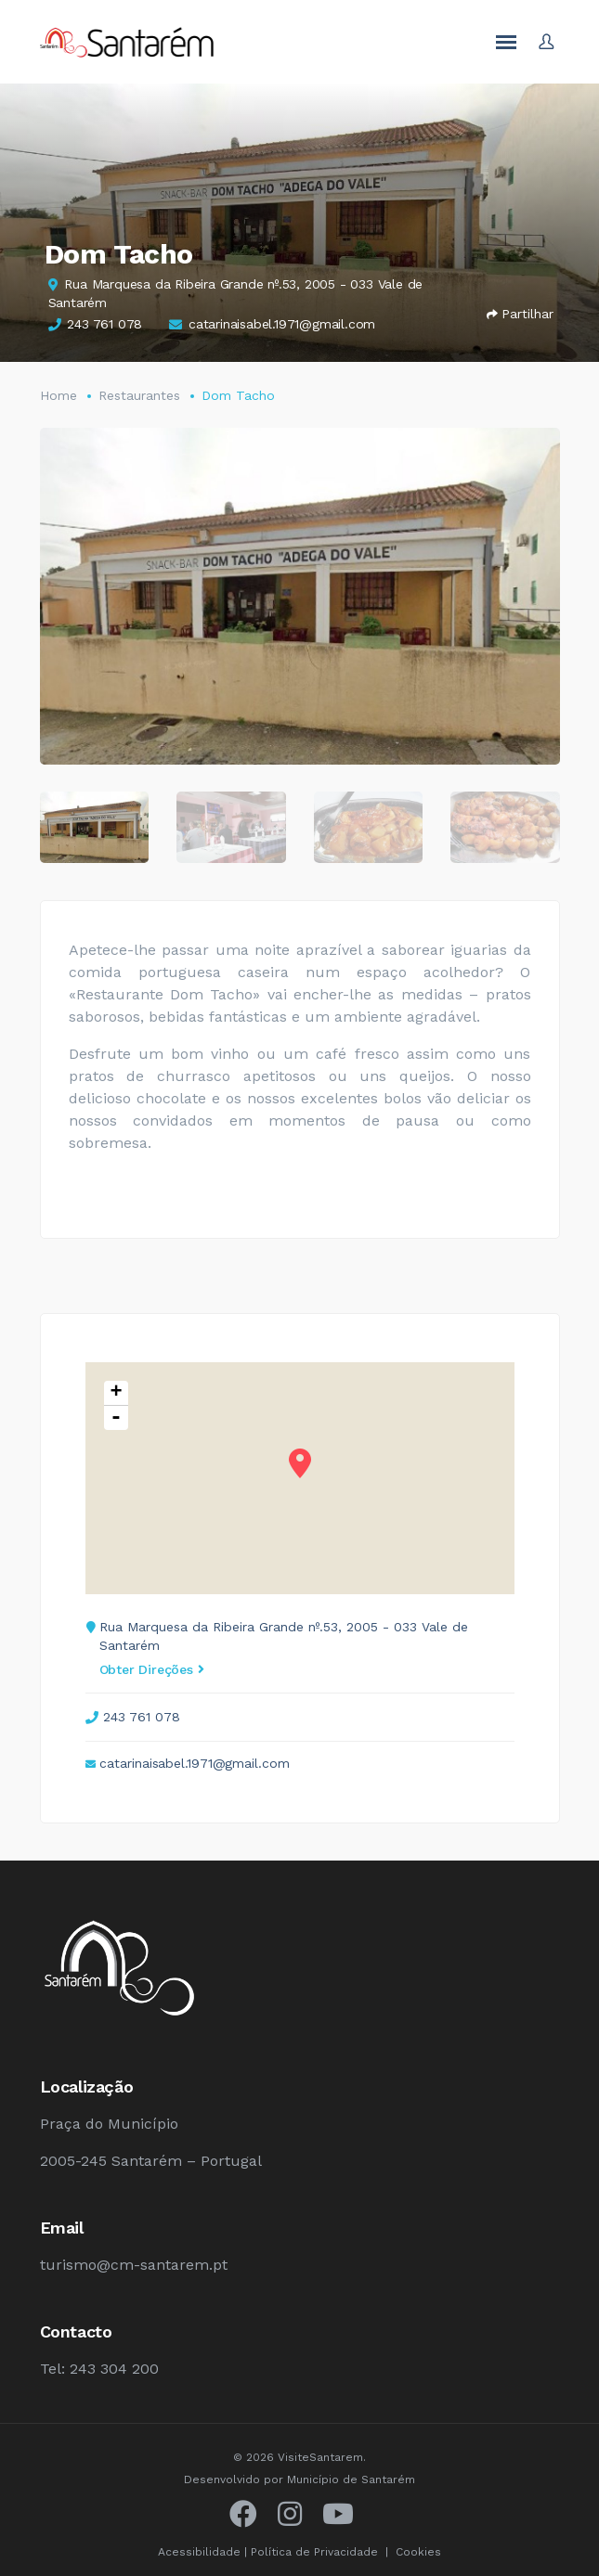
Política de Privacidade (314, 2551)
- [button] (116, 1418)
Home (58, 395)
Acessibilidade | (204, 2551)
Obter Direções (151, 1669)
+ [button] (116, 1393)
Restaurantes (139, 395)
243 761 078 (104, 323)
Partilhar (520, 313)
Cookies (418, 2551)
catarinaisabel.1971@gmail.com (282, 323)
